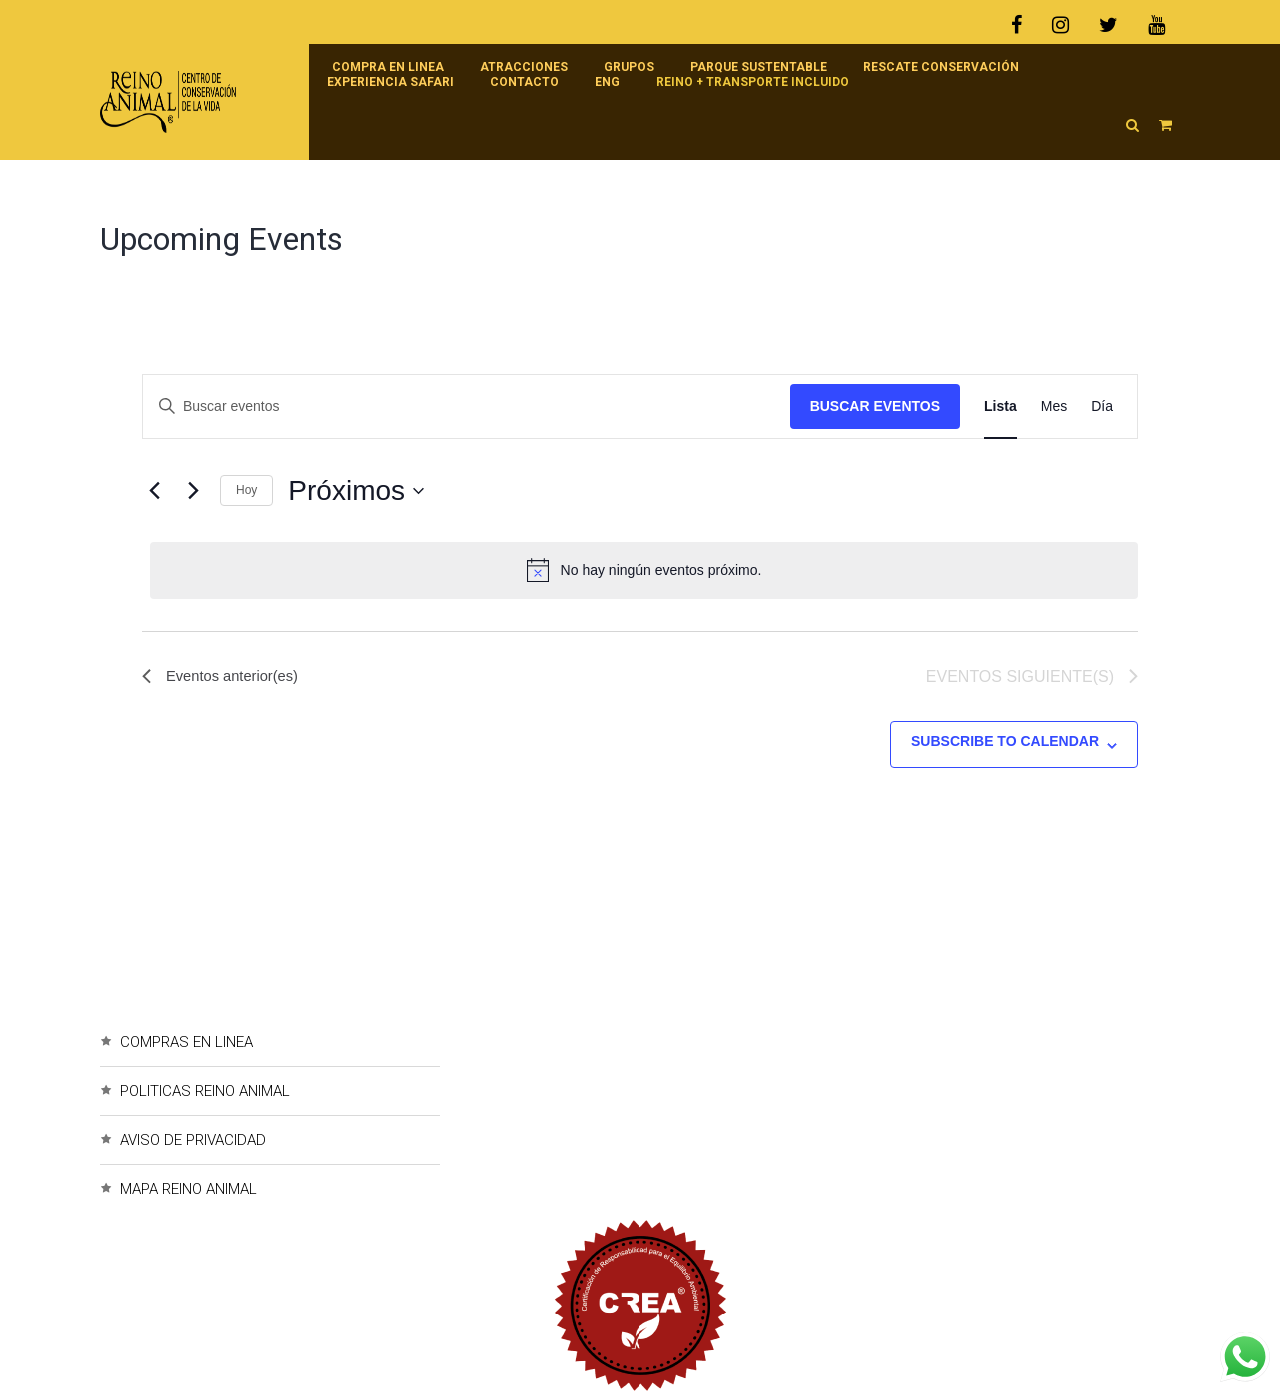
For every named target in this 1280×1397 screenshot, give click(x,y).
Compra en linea (388, 67)
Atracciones (524, 67)
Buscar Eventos (875, 406)
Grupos (629, 67)
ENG (607, 82)
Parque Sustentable (758, 67)
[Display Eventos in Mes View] (1054, 406)
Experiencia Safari (390, 82)
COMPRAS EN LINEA (186, 1042)
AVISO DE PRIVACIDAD (193, 1140)
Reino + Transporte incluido (752, 82)
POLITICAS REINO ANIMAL (205, 1091)
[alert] (644, 570)
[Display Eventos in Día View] (1102, 406)
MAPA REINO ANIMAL (188, 1189)
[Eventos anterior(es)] (154, 491)
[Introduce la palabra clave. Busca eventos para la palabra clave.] (466, 406)
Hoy (246, 490)
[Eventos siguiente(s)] (193, 491)
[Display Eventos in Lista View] (1000, 406)
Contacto (524, 82)
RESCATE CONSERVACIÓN (941, 67)
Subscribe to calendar (1005, 741)
